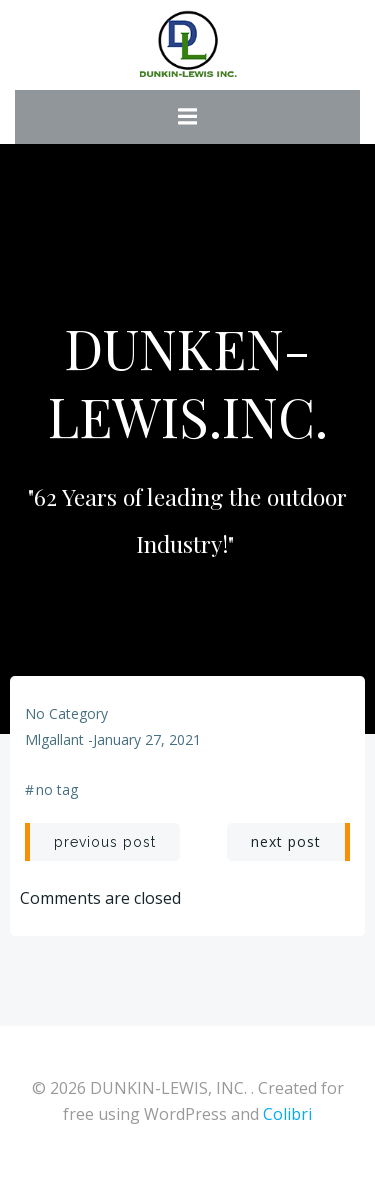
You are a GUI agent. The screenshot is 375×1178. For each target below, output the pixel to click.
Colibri (287, 1114)
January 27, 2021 (147, 739)
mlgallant (54, 739)
